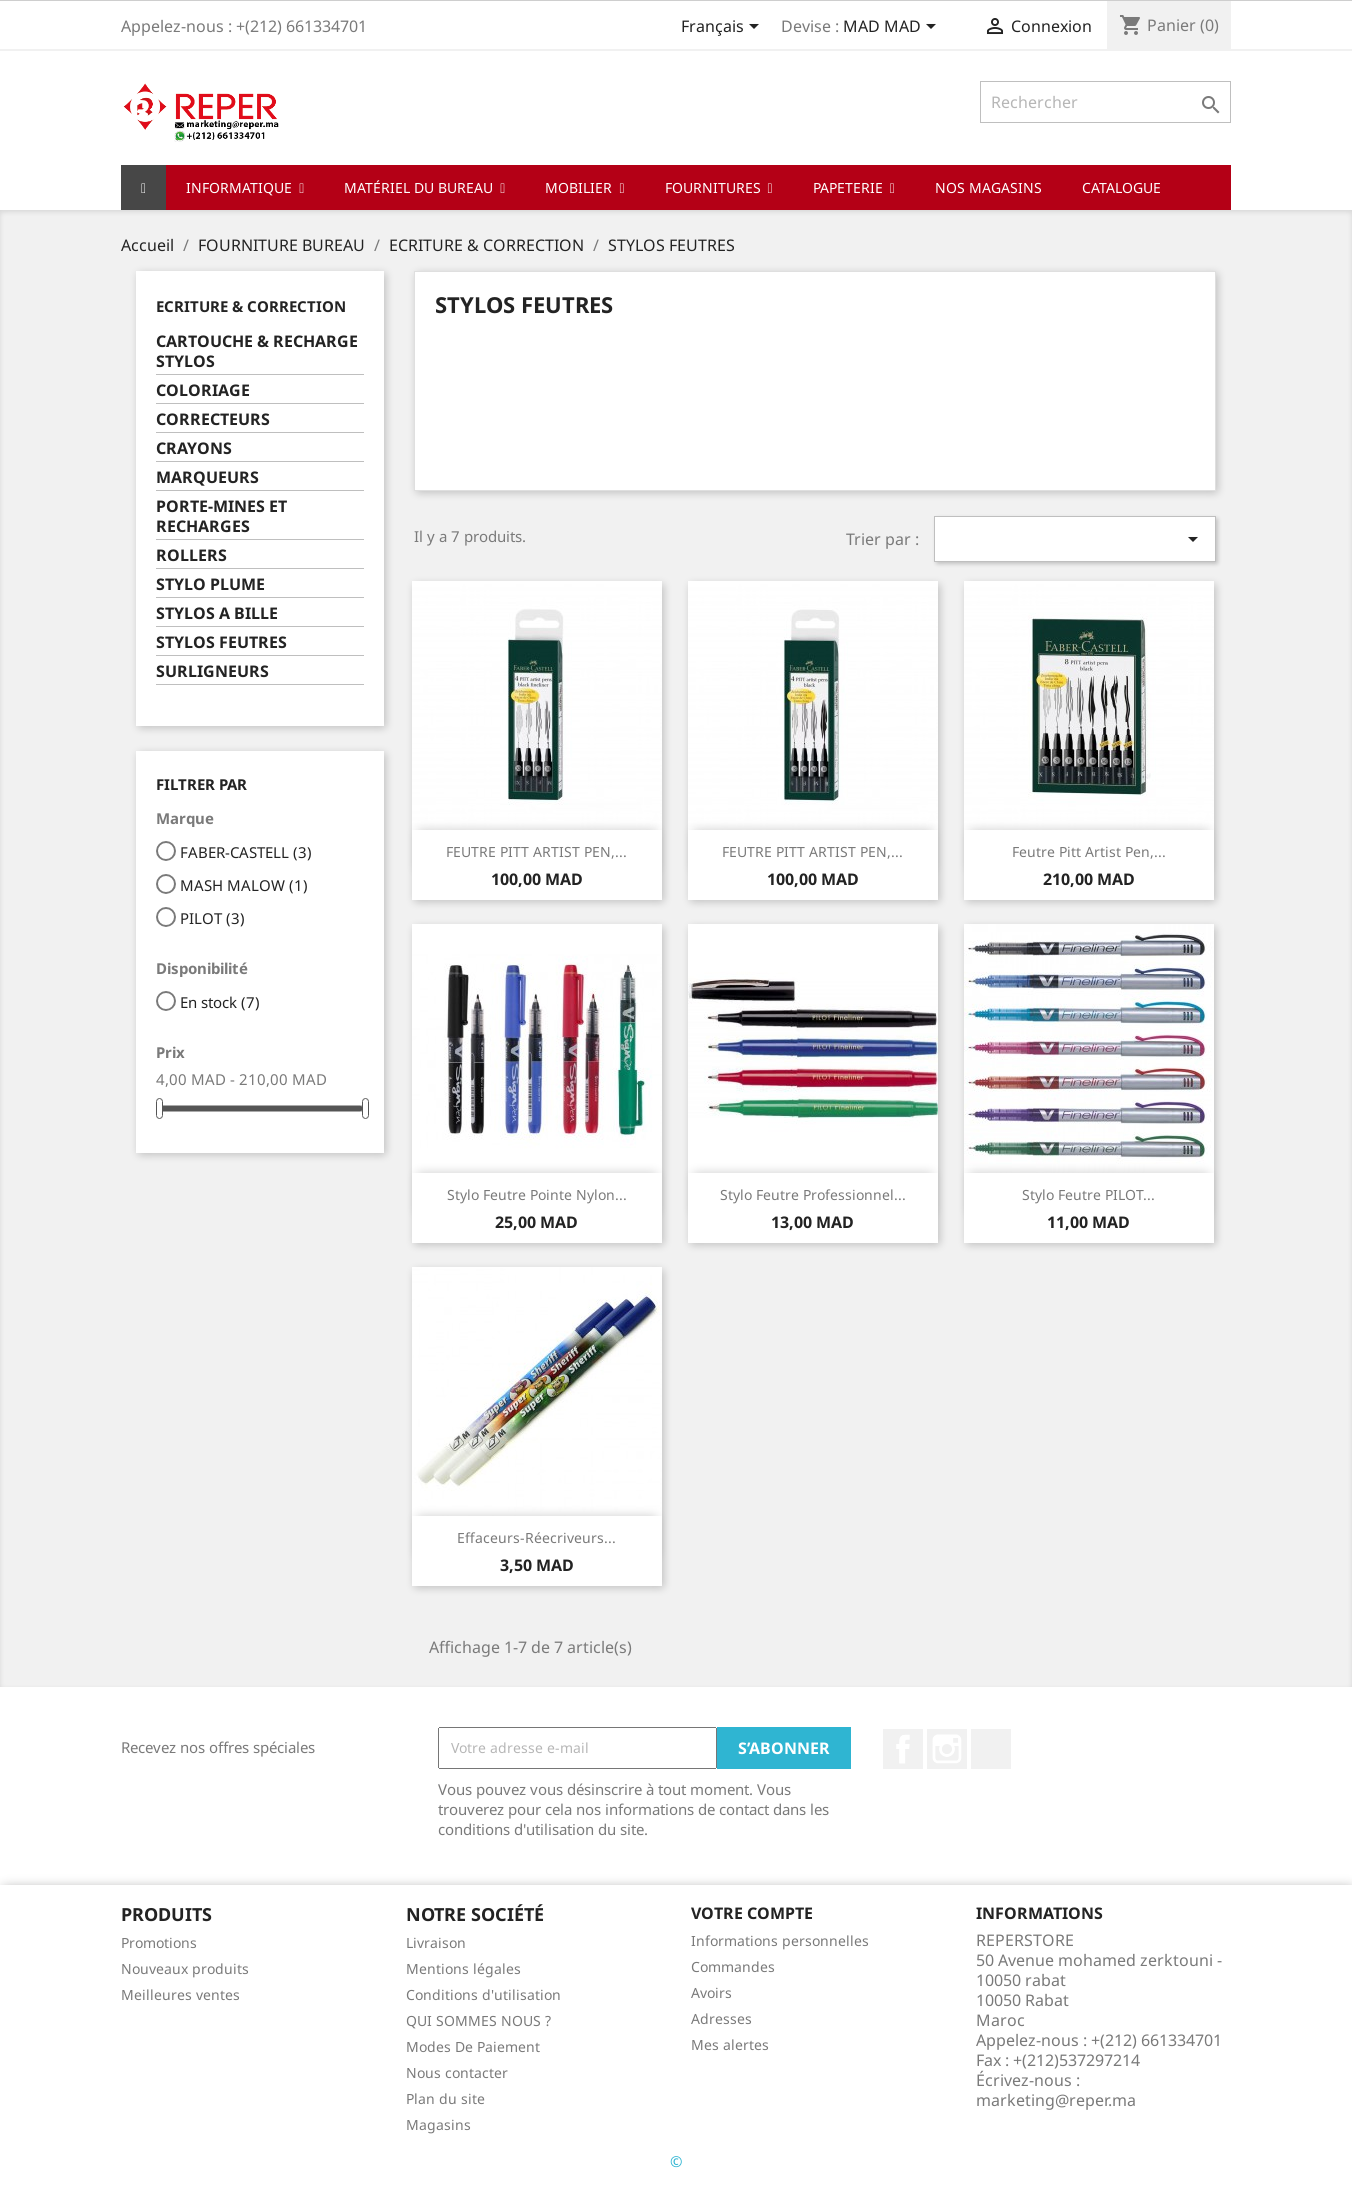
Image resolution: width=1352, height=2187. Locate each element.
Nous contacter (457, 2072)
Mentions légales (463, 1968)
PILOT (212, 918)
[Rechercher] (1105, 102)
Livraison (436, 1942)
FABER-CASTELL (246, 852)
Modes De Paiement (473, 2046)
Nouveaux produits (185, 1968)
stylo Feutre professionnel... (813, 1194)
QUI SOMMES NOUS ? (478, 2020)
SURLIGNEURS (212, 671)
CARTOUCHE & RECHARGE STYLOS (257, 351)
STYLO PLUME (210, 584)
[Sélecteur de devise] (893, 28)
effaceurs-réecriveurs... (536, 1537)
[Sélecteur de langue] (723, 28)
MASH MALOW (244, 885)
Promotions (159, 1942)
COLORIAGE (203, 390)
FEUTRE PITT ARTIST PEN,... (536, 851)
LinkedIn (991, 1749)
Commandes (733, 1966)
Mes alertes (730, 2044)
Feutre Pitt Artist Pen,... (1089, 851)
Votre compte (752, 1913)
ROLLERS (191, 555)
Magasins (438, 2124)
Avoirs (711, 1992)
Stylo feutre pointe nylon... (537, 1194)
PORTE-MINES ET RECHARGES (221, 516)
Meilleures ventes (180, 1994)
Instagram (947, 1749)
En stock (220, 1002)
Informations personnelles (780, 1940)
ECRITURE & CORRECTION (251, 306)
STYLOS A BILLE (217, 613)
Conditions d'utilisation (483, 1994)
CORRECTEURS (213, 419)
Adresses (721, 2018)
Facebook (903, 1749)
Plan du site (445, 2098)
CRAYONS (194, 448)
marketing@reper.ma (1056, 2100)
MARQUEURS (207, 477)
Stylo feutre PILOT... (1088, 1194)
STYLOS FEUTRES (221, 642)
